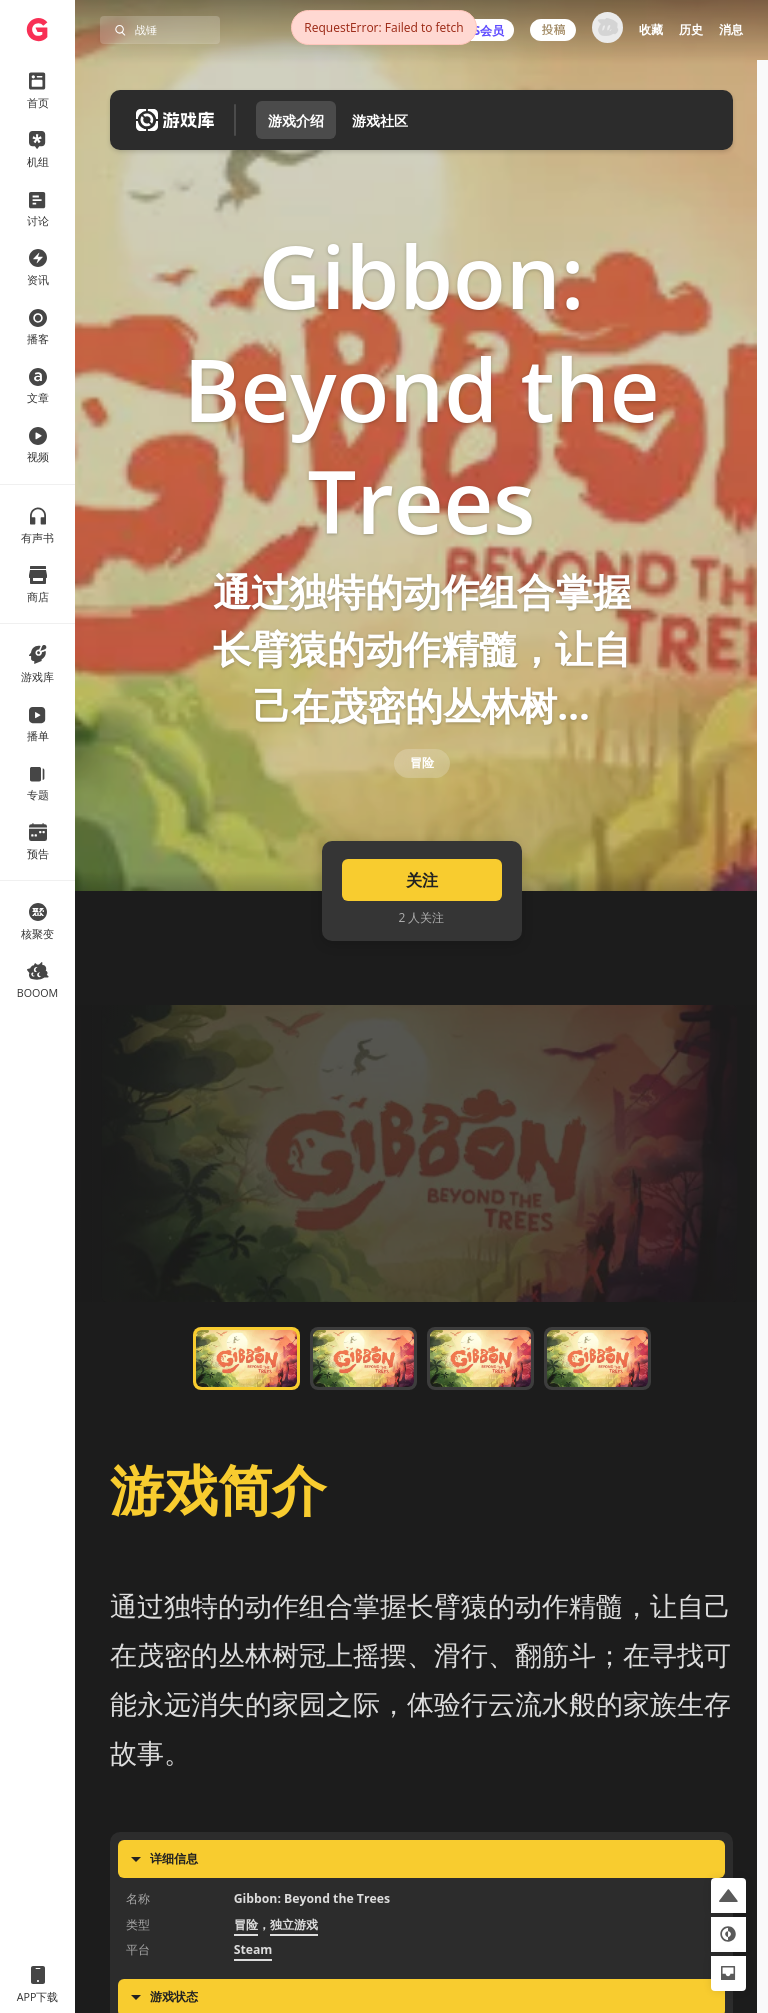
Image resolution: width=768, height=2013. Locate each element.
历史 (691, 29)
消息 (731, 29)
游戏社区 (380, 120)
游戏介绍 (296, 120)
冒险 (422, 798)
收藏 (651, 29)
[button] (728, 1895)
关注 (422, 932)
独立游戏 (294, 1976)
